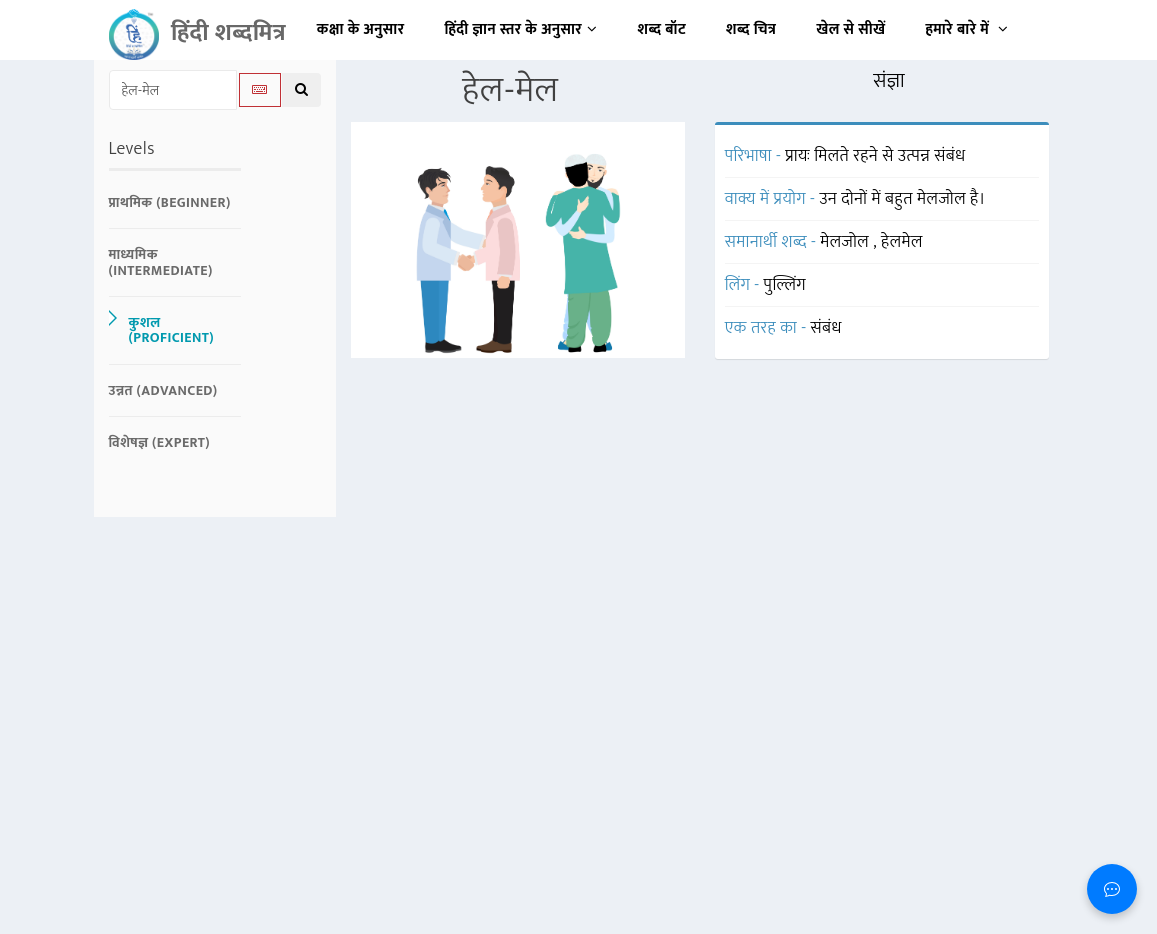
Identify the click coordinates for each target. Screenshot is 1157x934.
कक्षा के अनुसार (361, 29)
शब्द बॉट (662, 29)
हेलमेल (902, 242)
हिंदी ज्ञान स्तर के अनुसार (521, 29)
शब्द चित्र (751, 29)
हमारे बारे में (966, 29)
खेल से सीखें (850, 29)
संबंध (826, 328)
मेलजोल (846, 242)
